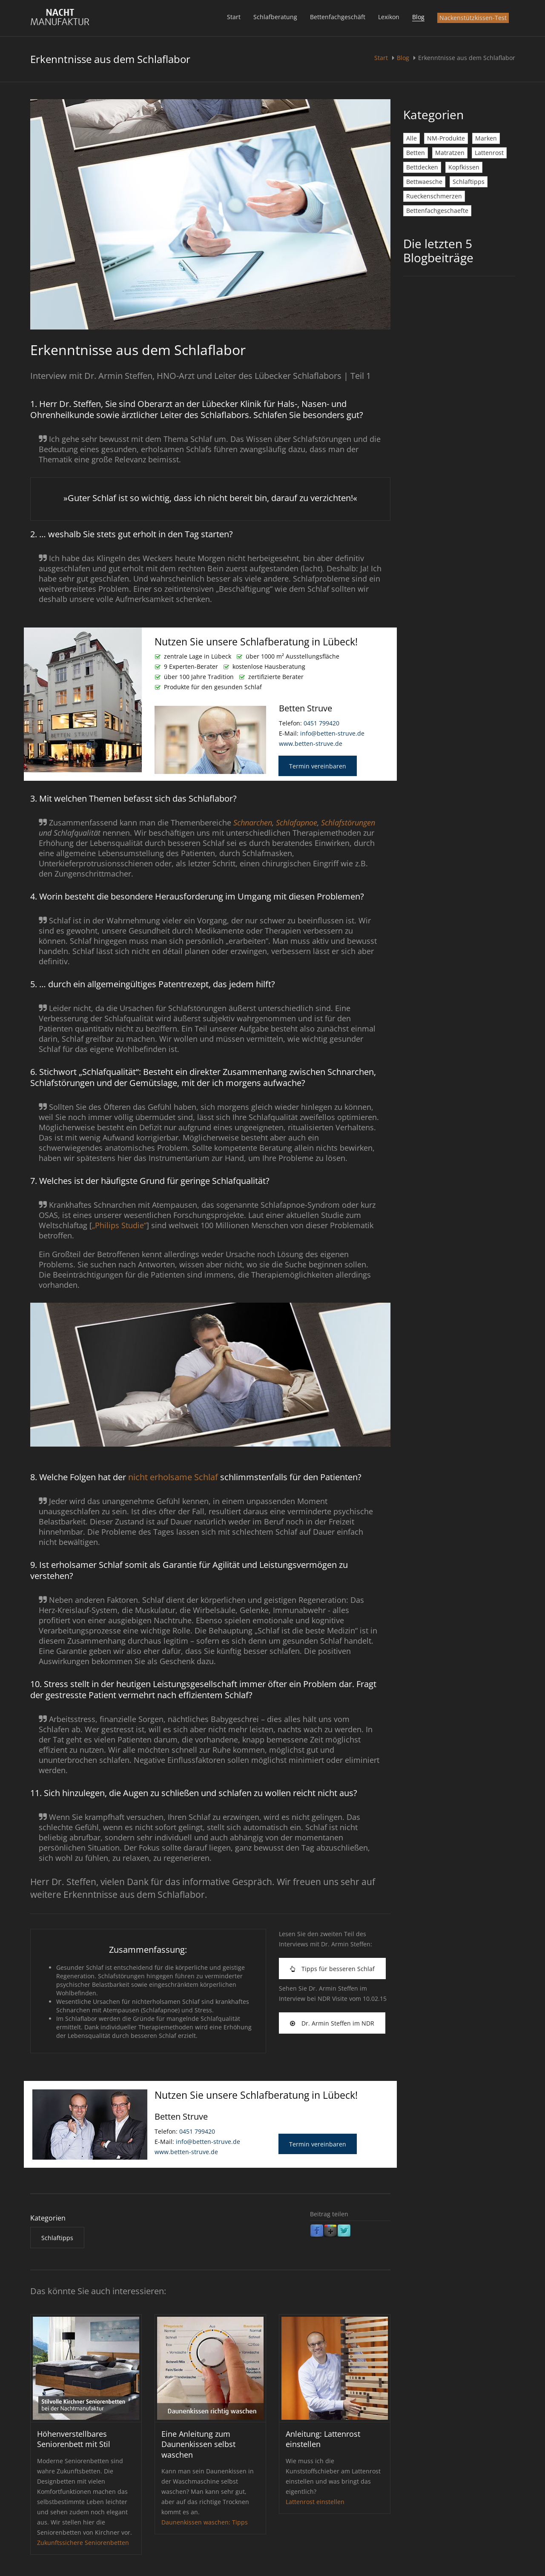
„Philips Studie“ (119, 1225)
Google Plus (330, 2231)
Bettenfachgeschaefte (437, 210)
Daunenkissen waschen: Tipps (204, 2522)
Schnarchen (252, 822)
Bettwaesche (424, 182)
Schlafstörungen (348, 822)
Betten (415, 153)
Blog (418, 17)
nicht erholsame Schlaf (173, 1477)
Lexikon (388, 17)
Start (234, 17)
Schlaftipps (469, 182)
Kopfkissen (463, 167)
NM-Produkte (446, 138)
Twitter (344, 2231)
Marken (486, 138)
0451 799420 (321, 723)
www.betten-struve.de (310, 743)
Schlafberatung (275, 17)
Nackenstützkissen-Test (473, 18)
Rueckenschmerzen (434, 196)
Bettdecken (422, 167)
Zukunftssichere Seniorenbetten (83, 2543)
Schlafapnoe (296, 822)
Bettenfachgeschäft (337, 17)
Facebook (317, 2231)
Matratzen (450, 153)
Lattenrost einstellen (315, 2502)
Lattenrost (489, 153)
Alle (411, 138)
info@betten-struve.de (332, 733)
